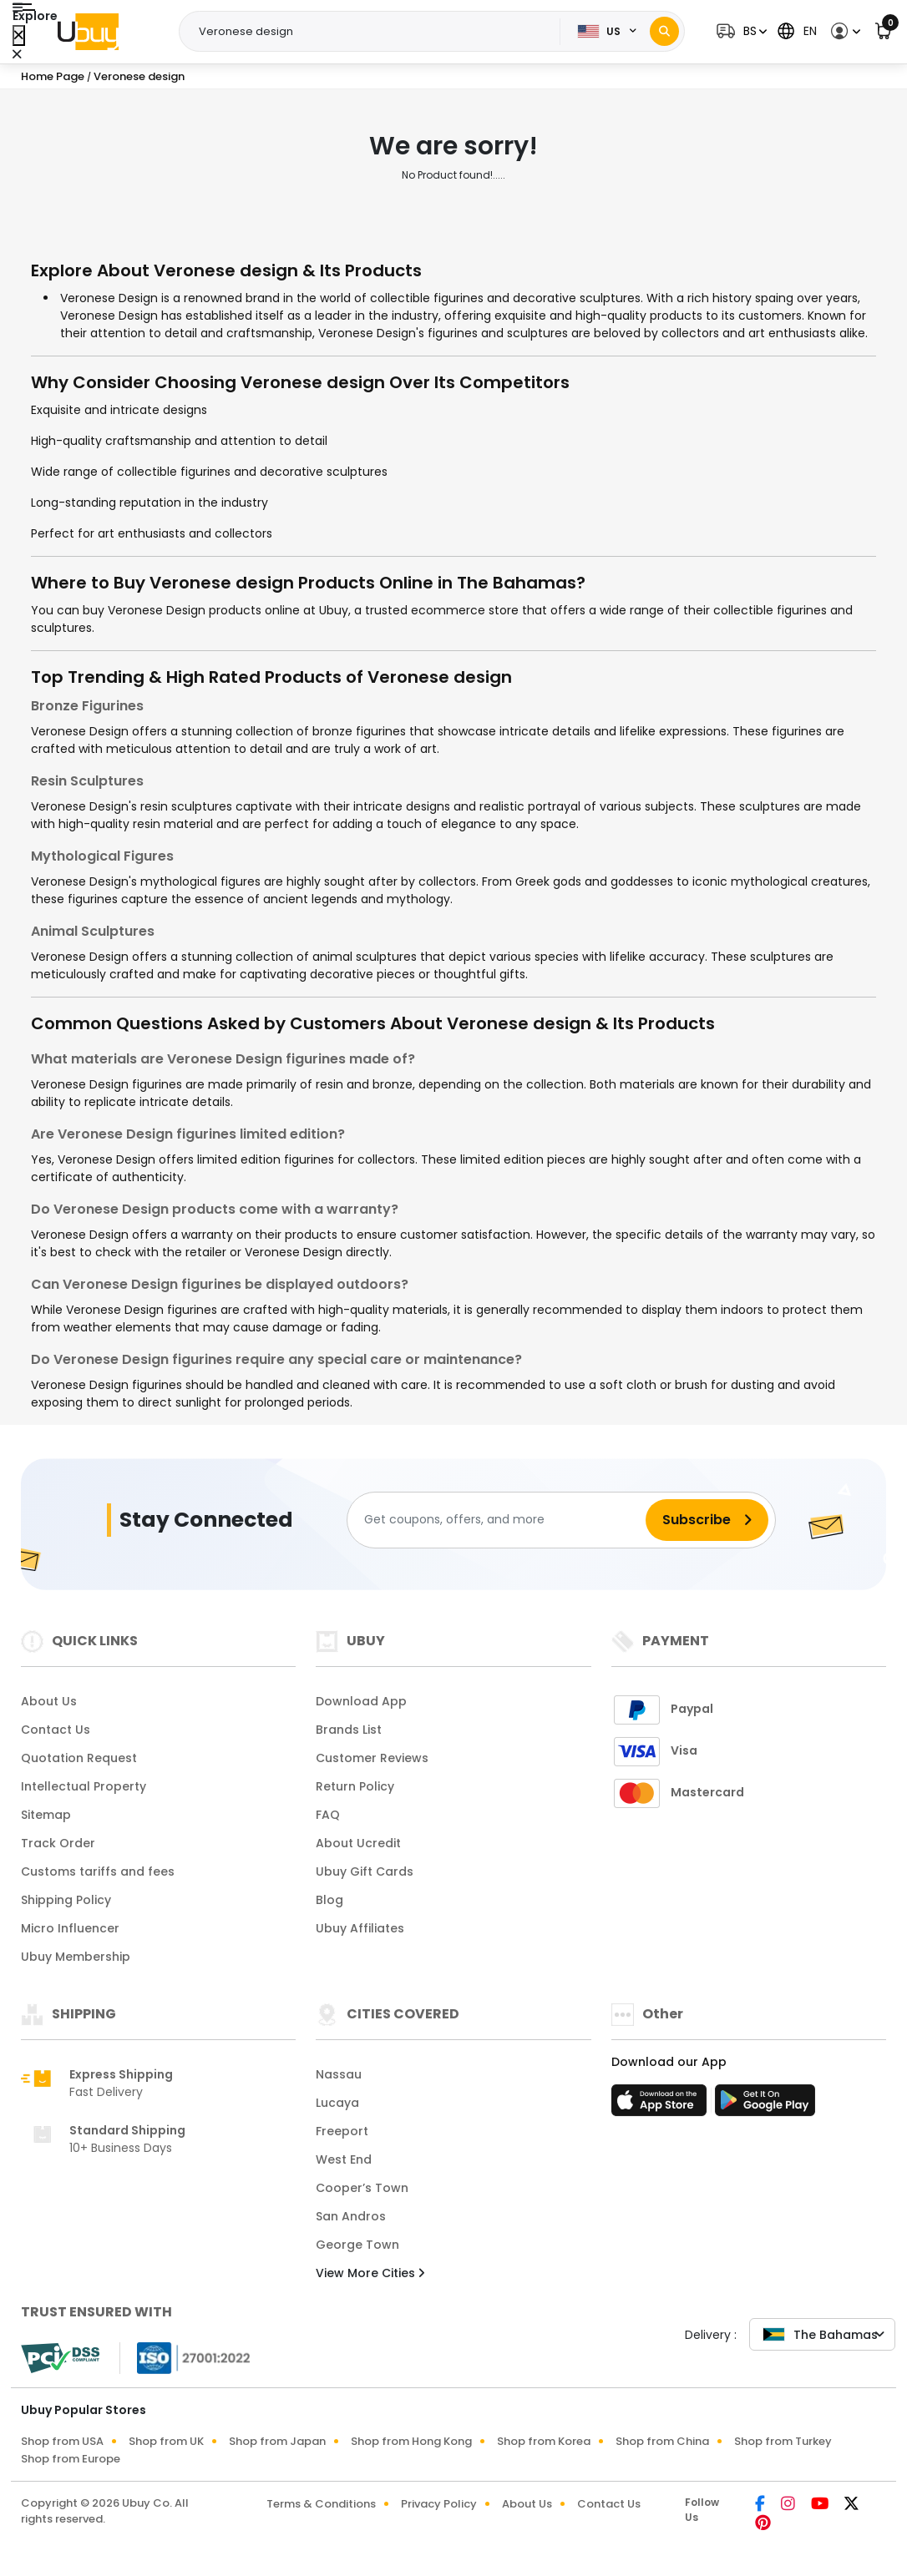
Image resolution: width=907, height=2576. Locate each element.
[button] (740, 31)
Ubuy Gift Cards (364, 1871)
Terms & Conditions (321, 2504)
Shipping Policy (66, 1900)
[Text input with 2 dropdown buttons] (375, 31)
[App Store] (661, 2105)
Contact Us (55, 1729)
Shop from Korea (543, 2441)
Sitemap (46, 1814)
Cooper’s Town (362, 2187)
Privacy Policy (439, 2504)
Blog (329, 1900)
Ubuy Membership (75, 1956)
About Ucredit (358, 1843)
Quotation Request (79, 1758)
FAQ (328, 1814)
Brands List (349, 1729)
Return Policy (355, 1786)
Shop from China (662, 2441)
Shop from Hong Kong (411, 2441)
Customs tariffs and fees (98, 1871)
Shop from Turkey (783, 2441)
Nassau (339, 2074)
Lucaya (337, 2102)
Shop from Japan (277, 2441)
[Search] (664, 31)
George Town (357, 2244)
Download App (361, 1701)
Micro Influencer (70, 1928)
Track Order (58, 1843)
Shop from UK (166, 2441)
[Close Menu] (19, 35)
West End (344, 2159)
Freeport (342, 2131)
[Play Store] (765, 2105)
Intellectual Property (83, 1786)
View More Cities (370, 2273)
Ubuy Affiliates (360, 1928)
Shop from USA (62, 2441)
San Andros (351, 2216)
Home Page (52, 76)
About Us (49, 1701)
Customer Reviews (372, 1758)
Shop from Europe (70, 2459)
